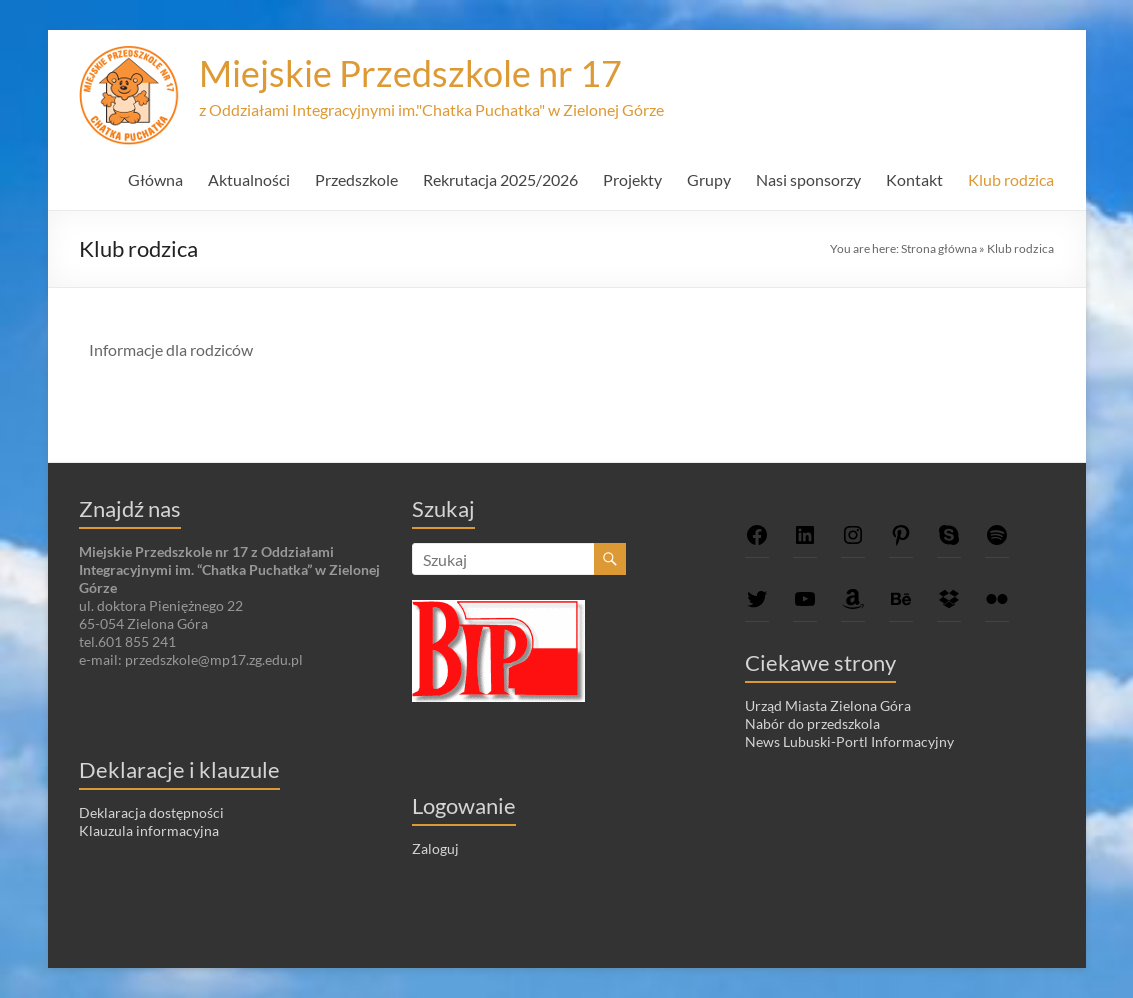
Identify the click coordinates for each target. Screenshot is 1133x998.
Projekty (632, 179)
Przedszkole (356, 179)
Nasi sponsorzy (808, 179)
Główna (155, 179)
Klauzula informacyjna (149, 830)
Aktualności (249, 179)
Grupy (709, 179)
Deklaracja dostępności (151, 812)
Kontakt (914, 179)
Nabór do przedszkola (812, 723)
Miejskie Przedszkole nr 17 (410, 73)
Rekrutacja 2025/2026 (500, 179)
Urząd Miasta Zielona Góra (828, 705)
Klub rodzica (1011, 179)
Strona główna (939, 248)
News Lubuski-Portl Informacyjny (849, 741)
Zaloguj (435, 848)
